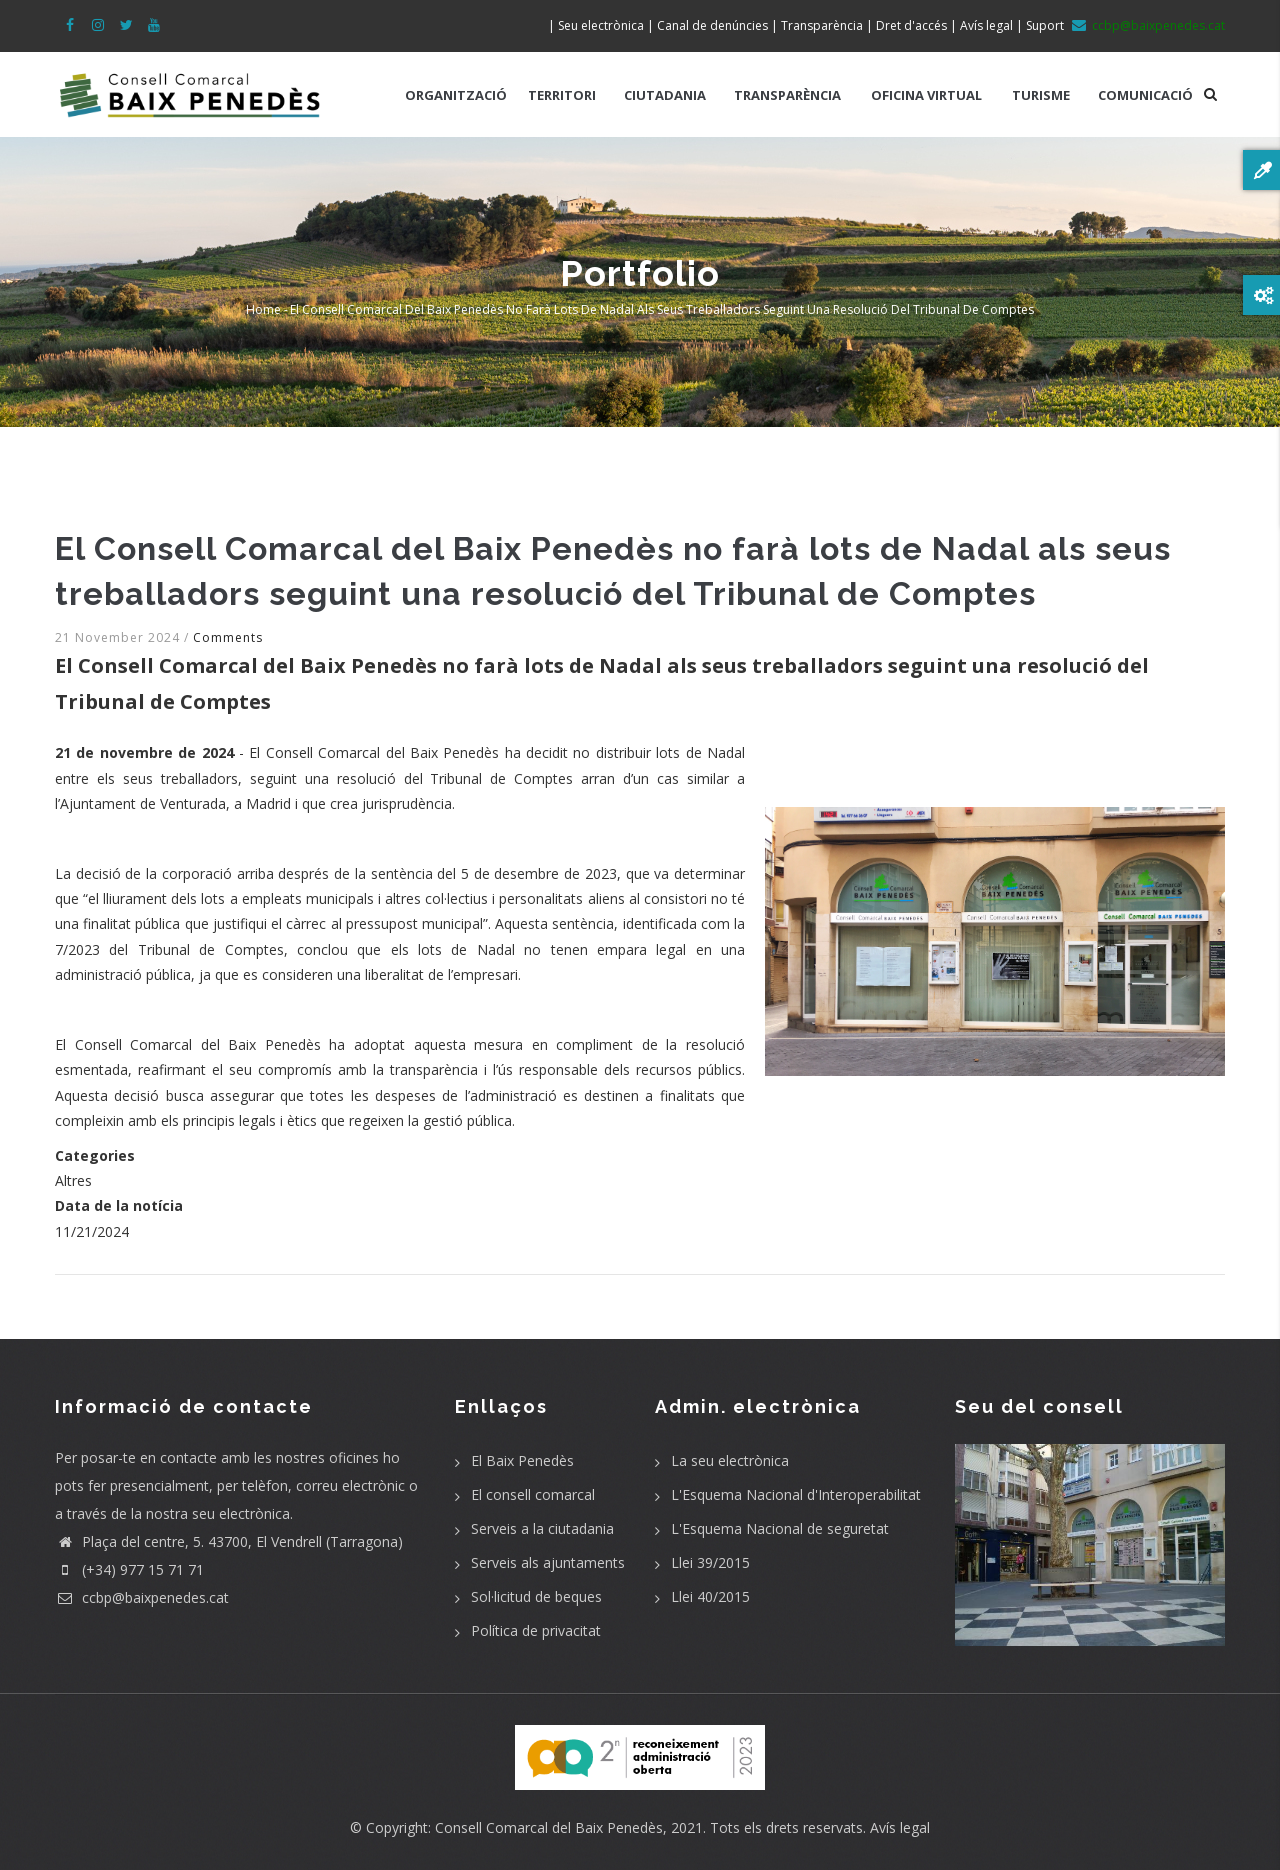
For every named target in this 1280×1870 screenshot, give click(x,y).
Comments (228, 637)
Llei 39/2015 (710, 1562)
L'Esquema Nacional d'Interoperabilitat (796, 1494)
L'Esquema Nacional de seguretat (780, 1528)
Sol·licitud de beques (536, 1596)
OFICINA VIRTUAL (926, 95)
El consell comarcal (533, 1494)
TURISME (1041, 95)
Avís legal (900, 1827)
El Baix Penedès (522, 1460)
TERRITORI (562, 95)
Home (263, 309)
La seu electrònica (730, 1460)
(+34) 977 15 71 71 (129, 1569)
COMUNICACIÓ (1145, 95)
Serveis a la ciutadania (542, 1528)
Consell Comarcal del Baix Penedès (549, 1827)
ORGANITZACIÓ (456, 95)
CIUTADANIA (665, 95)
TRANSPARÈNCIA (787, 95)
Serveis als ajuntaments (548, 1562)
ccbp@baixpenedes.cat (142, 1597)
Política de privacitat (536, 1630)
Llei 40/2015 (710, 1596)
